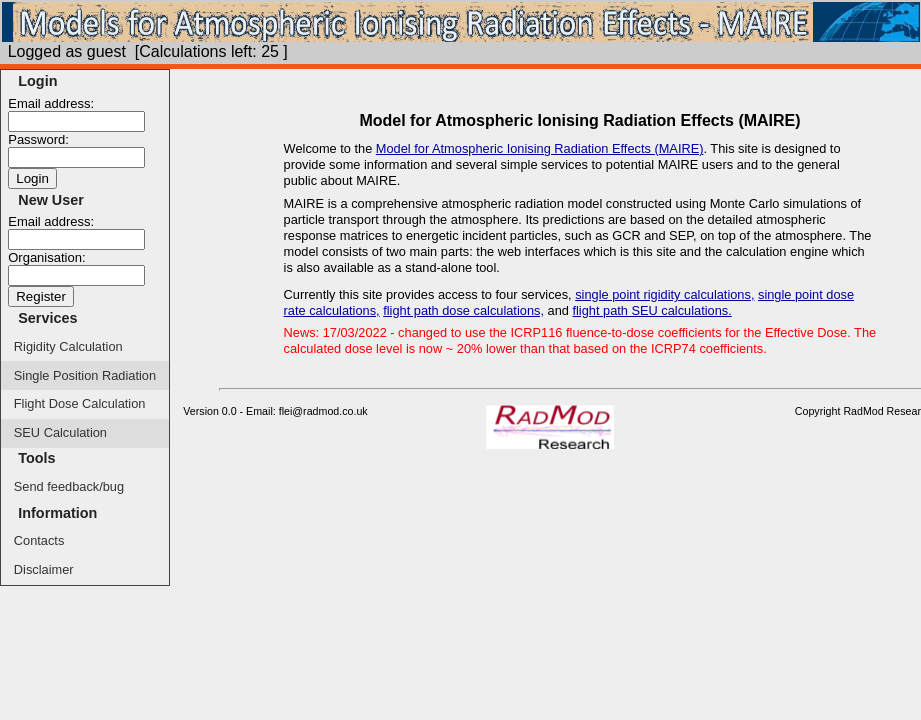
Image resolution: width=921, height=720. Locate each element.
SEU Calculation (60, 432)
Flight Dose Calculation (80, 403)
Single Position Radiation (85, 375)
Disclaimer (44, 569)
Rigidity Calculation (68, 346)
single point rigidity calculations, (664, 294)
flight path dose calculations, (463, 310)
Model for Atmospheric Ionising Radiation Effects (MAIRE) (540, 148)
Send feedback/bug (69, 486)
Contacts (39, 540)
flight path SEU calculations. (651, 310)
